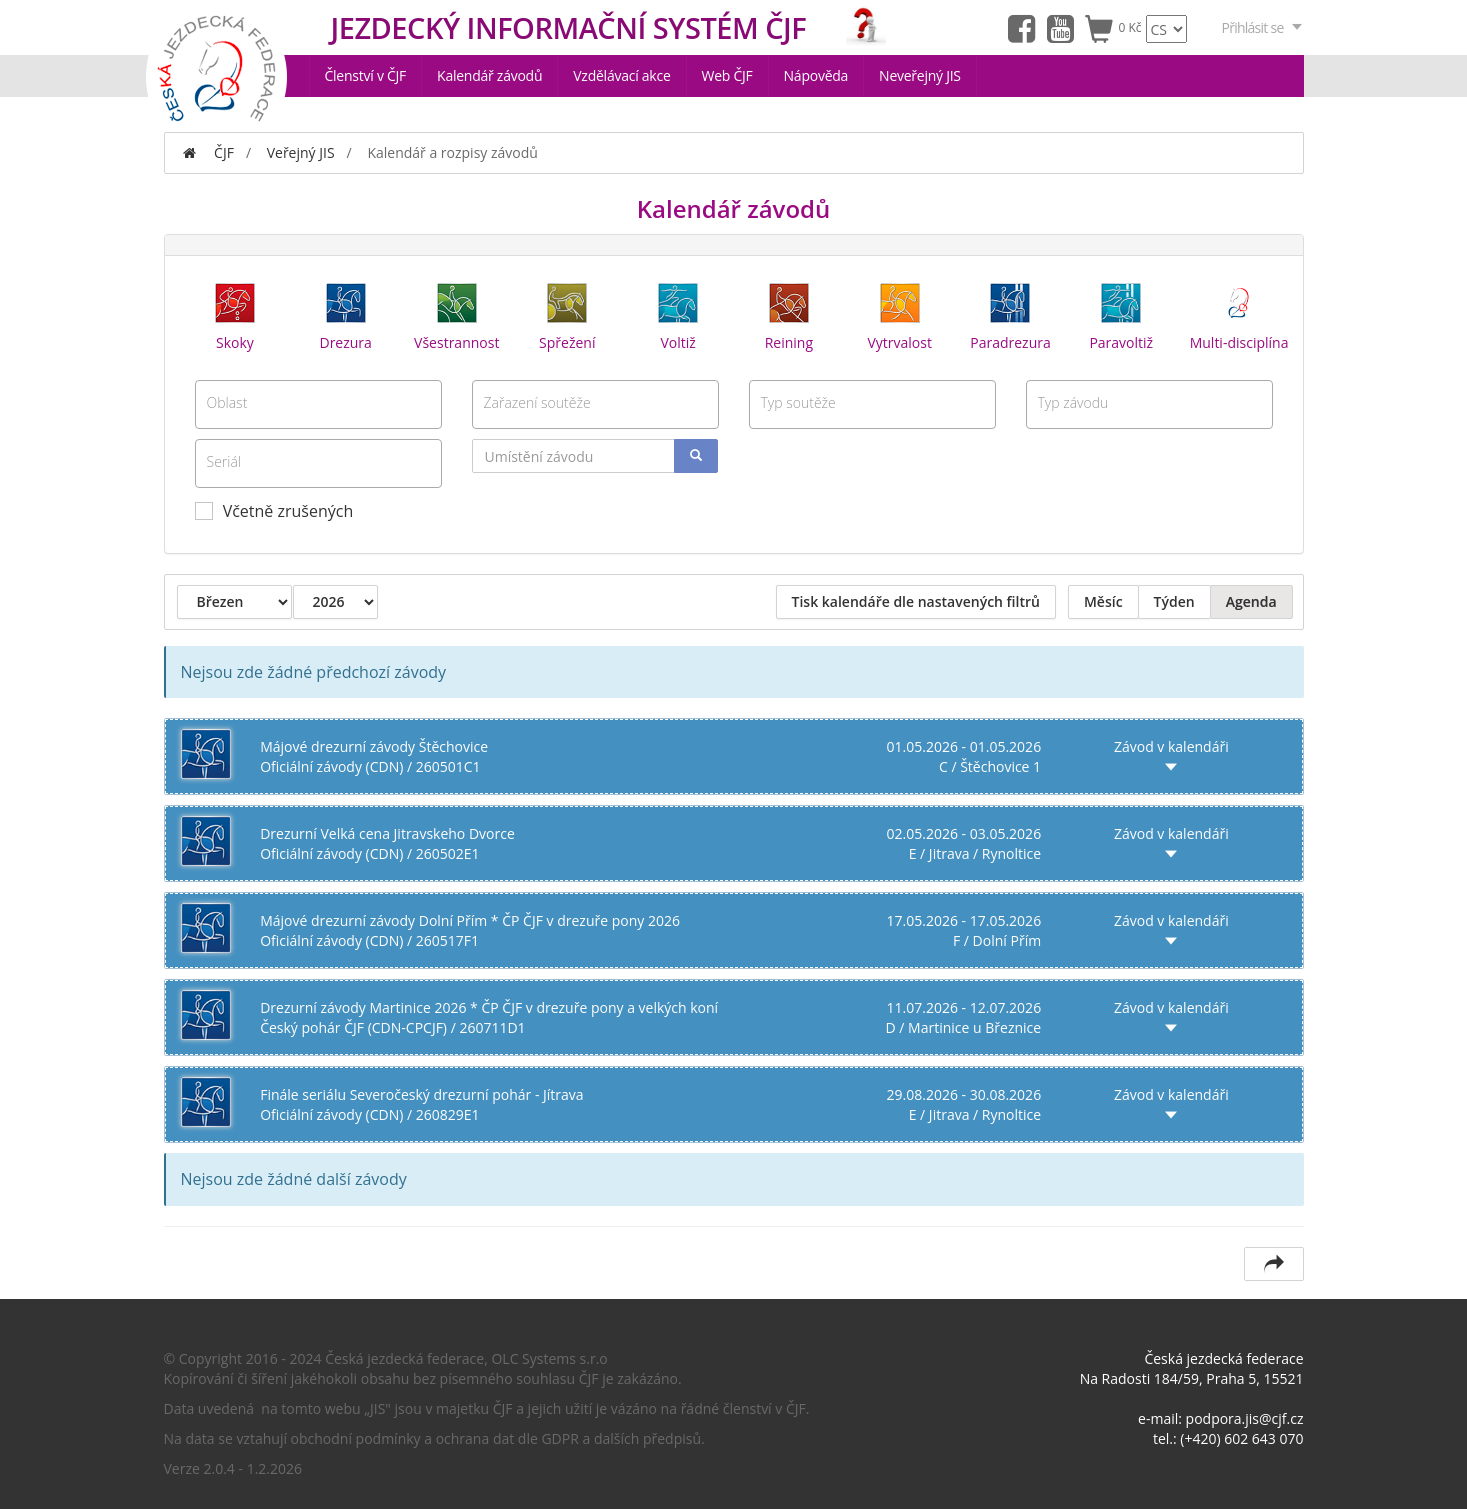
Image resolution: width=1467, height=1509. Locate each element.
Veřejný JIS (301, 152)
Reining (789, 315)
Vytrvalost (899, 315)
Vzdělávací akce (621, 75)
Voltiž (678, 315)
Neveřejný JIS (920, 75)
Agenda (1251, 601)
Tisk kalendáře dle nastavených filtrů (916, 601)
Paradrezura (1010, 315)
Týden (1174, 601)
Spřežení (567, 315)
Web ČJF (727, 75)
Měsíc (1103, 601)
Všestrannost (456, 315)
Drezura (345, 315)
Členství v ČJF (366, 75)
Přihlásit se (1263, 27)
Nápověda (816, 75)
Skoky (235, 315)
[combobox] (318, 404)
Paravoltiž (1121, 315)
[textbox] (318, 402)
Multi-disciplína (1239, 315)
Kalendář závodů (489, 75)
